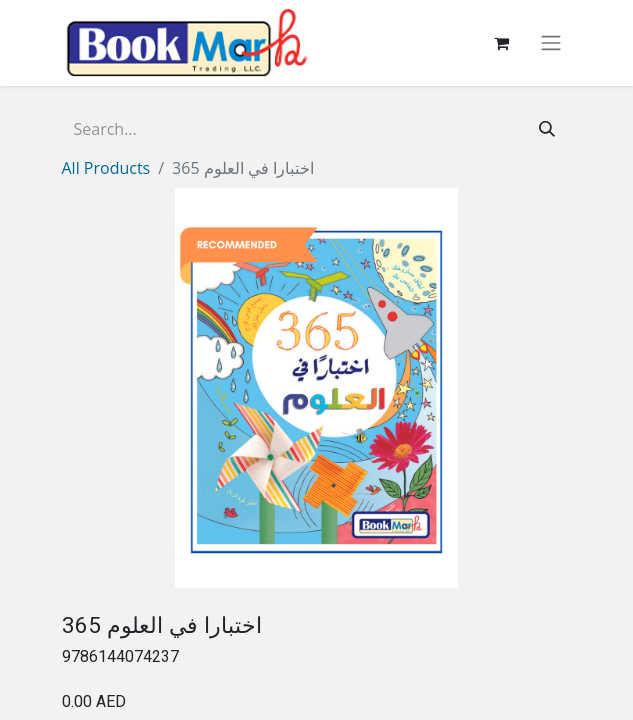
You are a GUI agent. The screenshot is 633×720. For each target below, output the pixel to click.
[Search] (547, 129)
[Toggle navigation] (551, 43)
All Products (106, 168)
